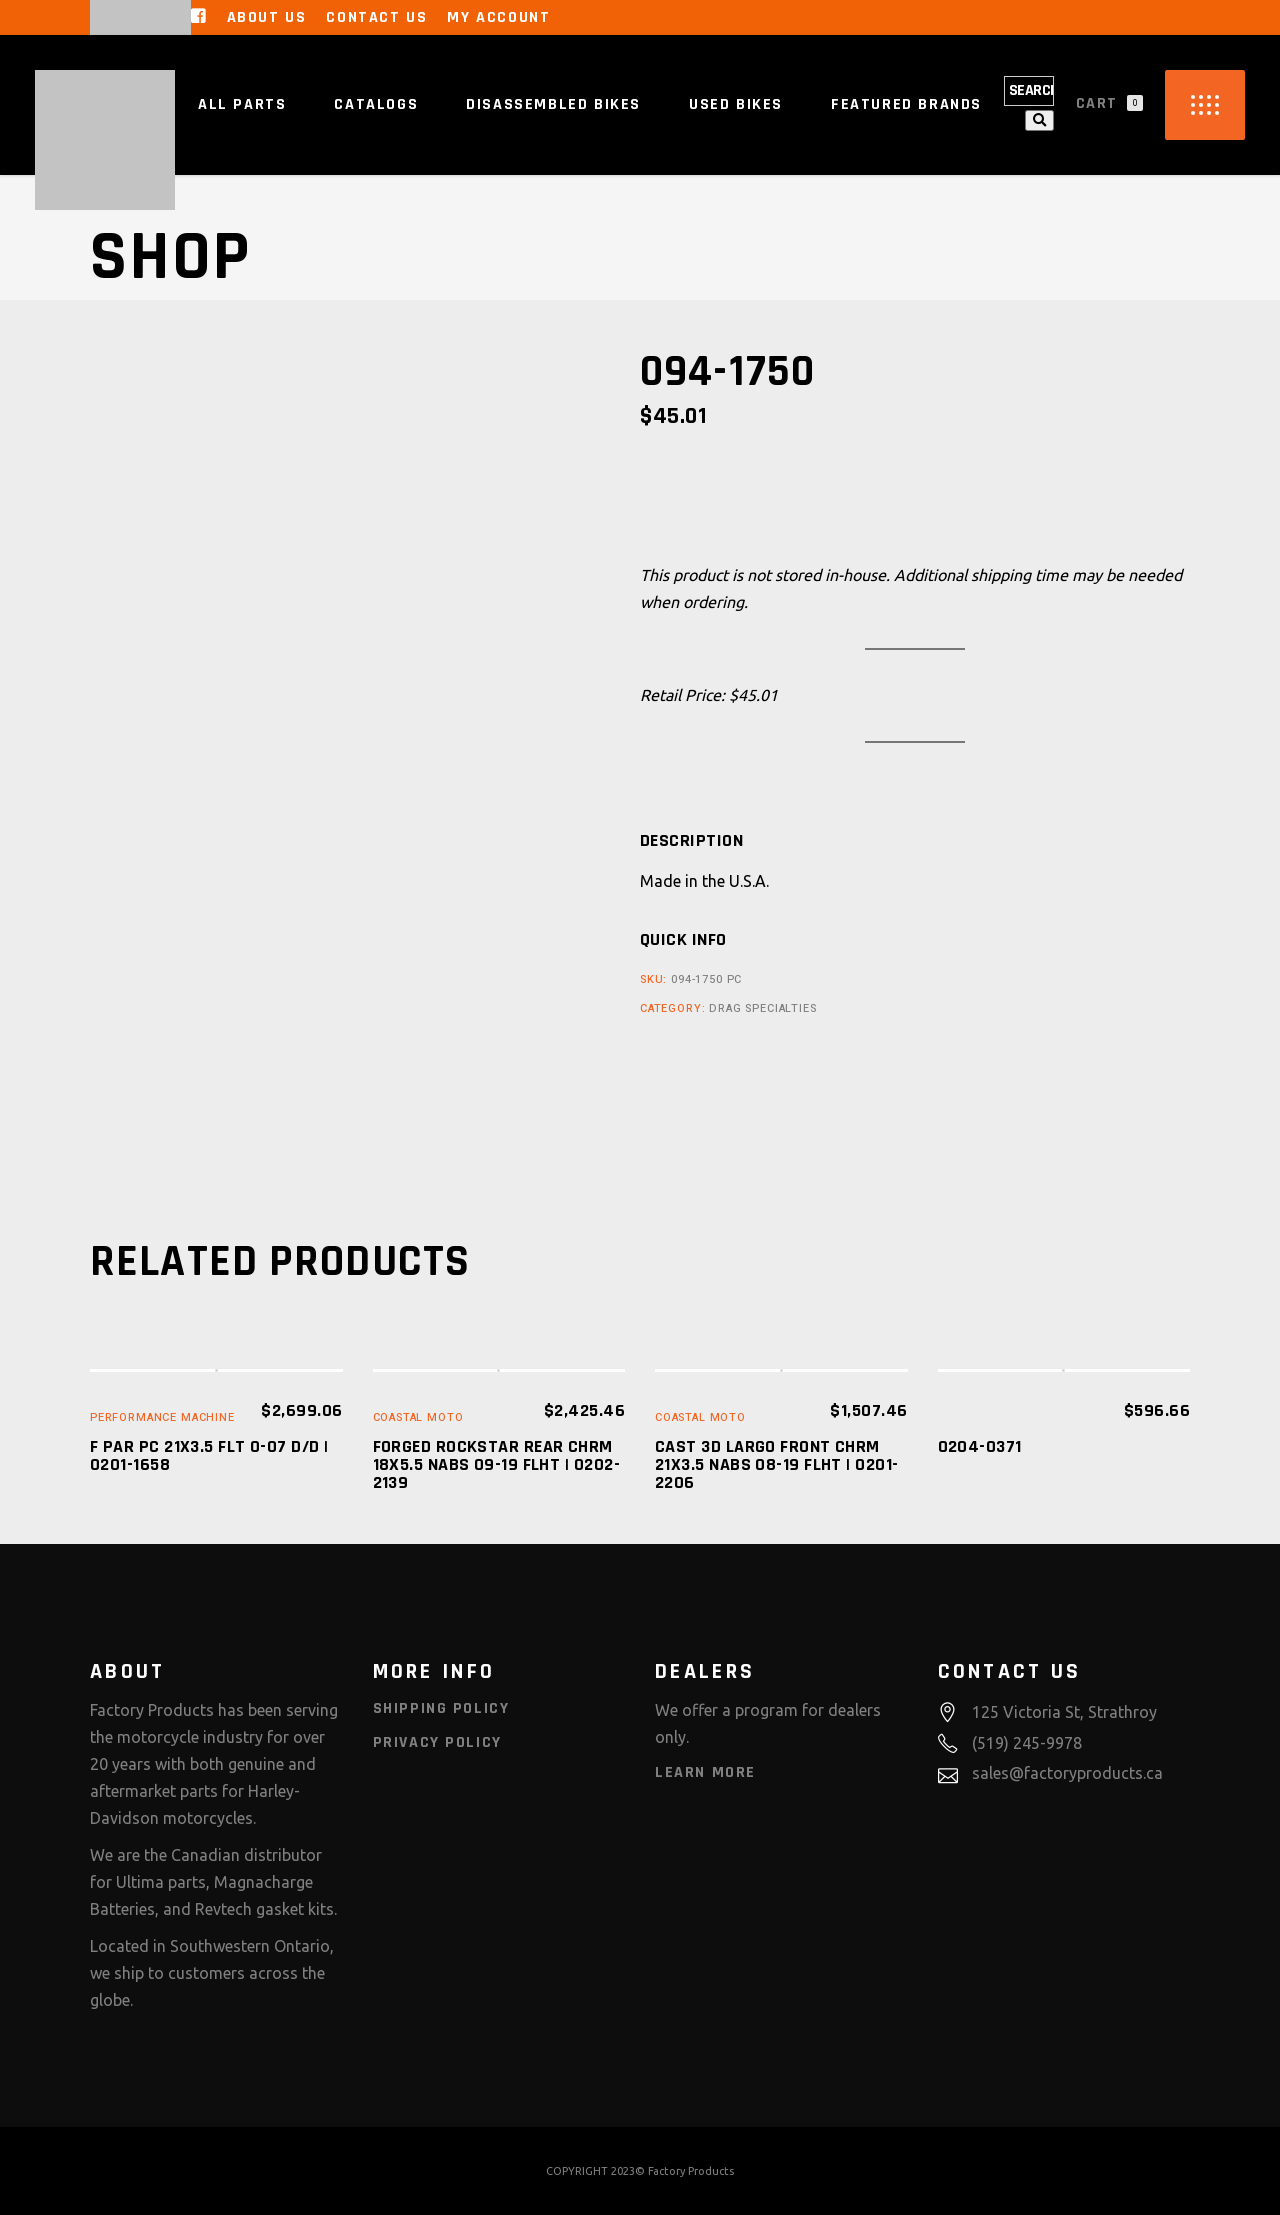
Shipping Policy (441, 1708)
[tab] (691, 841)
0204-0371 (980, 1446)
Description (691, 841)
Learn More (705, 1772)
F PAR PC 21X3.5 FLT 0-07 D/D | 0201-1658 (209, 1455)
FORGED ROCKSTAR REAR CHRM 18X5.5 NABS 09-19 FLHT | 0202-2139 (497, 1464)
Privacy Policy (437, 1742)
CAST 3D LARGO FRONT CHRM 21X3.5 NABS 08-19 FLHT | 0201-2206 (777, 1464)
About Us (267, 17)
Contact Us (376, 17)
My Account (498, 17)
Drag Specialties (762, 1008)
